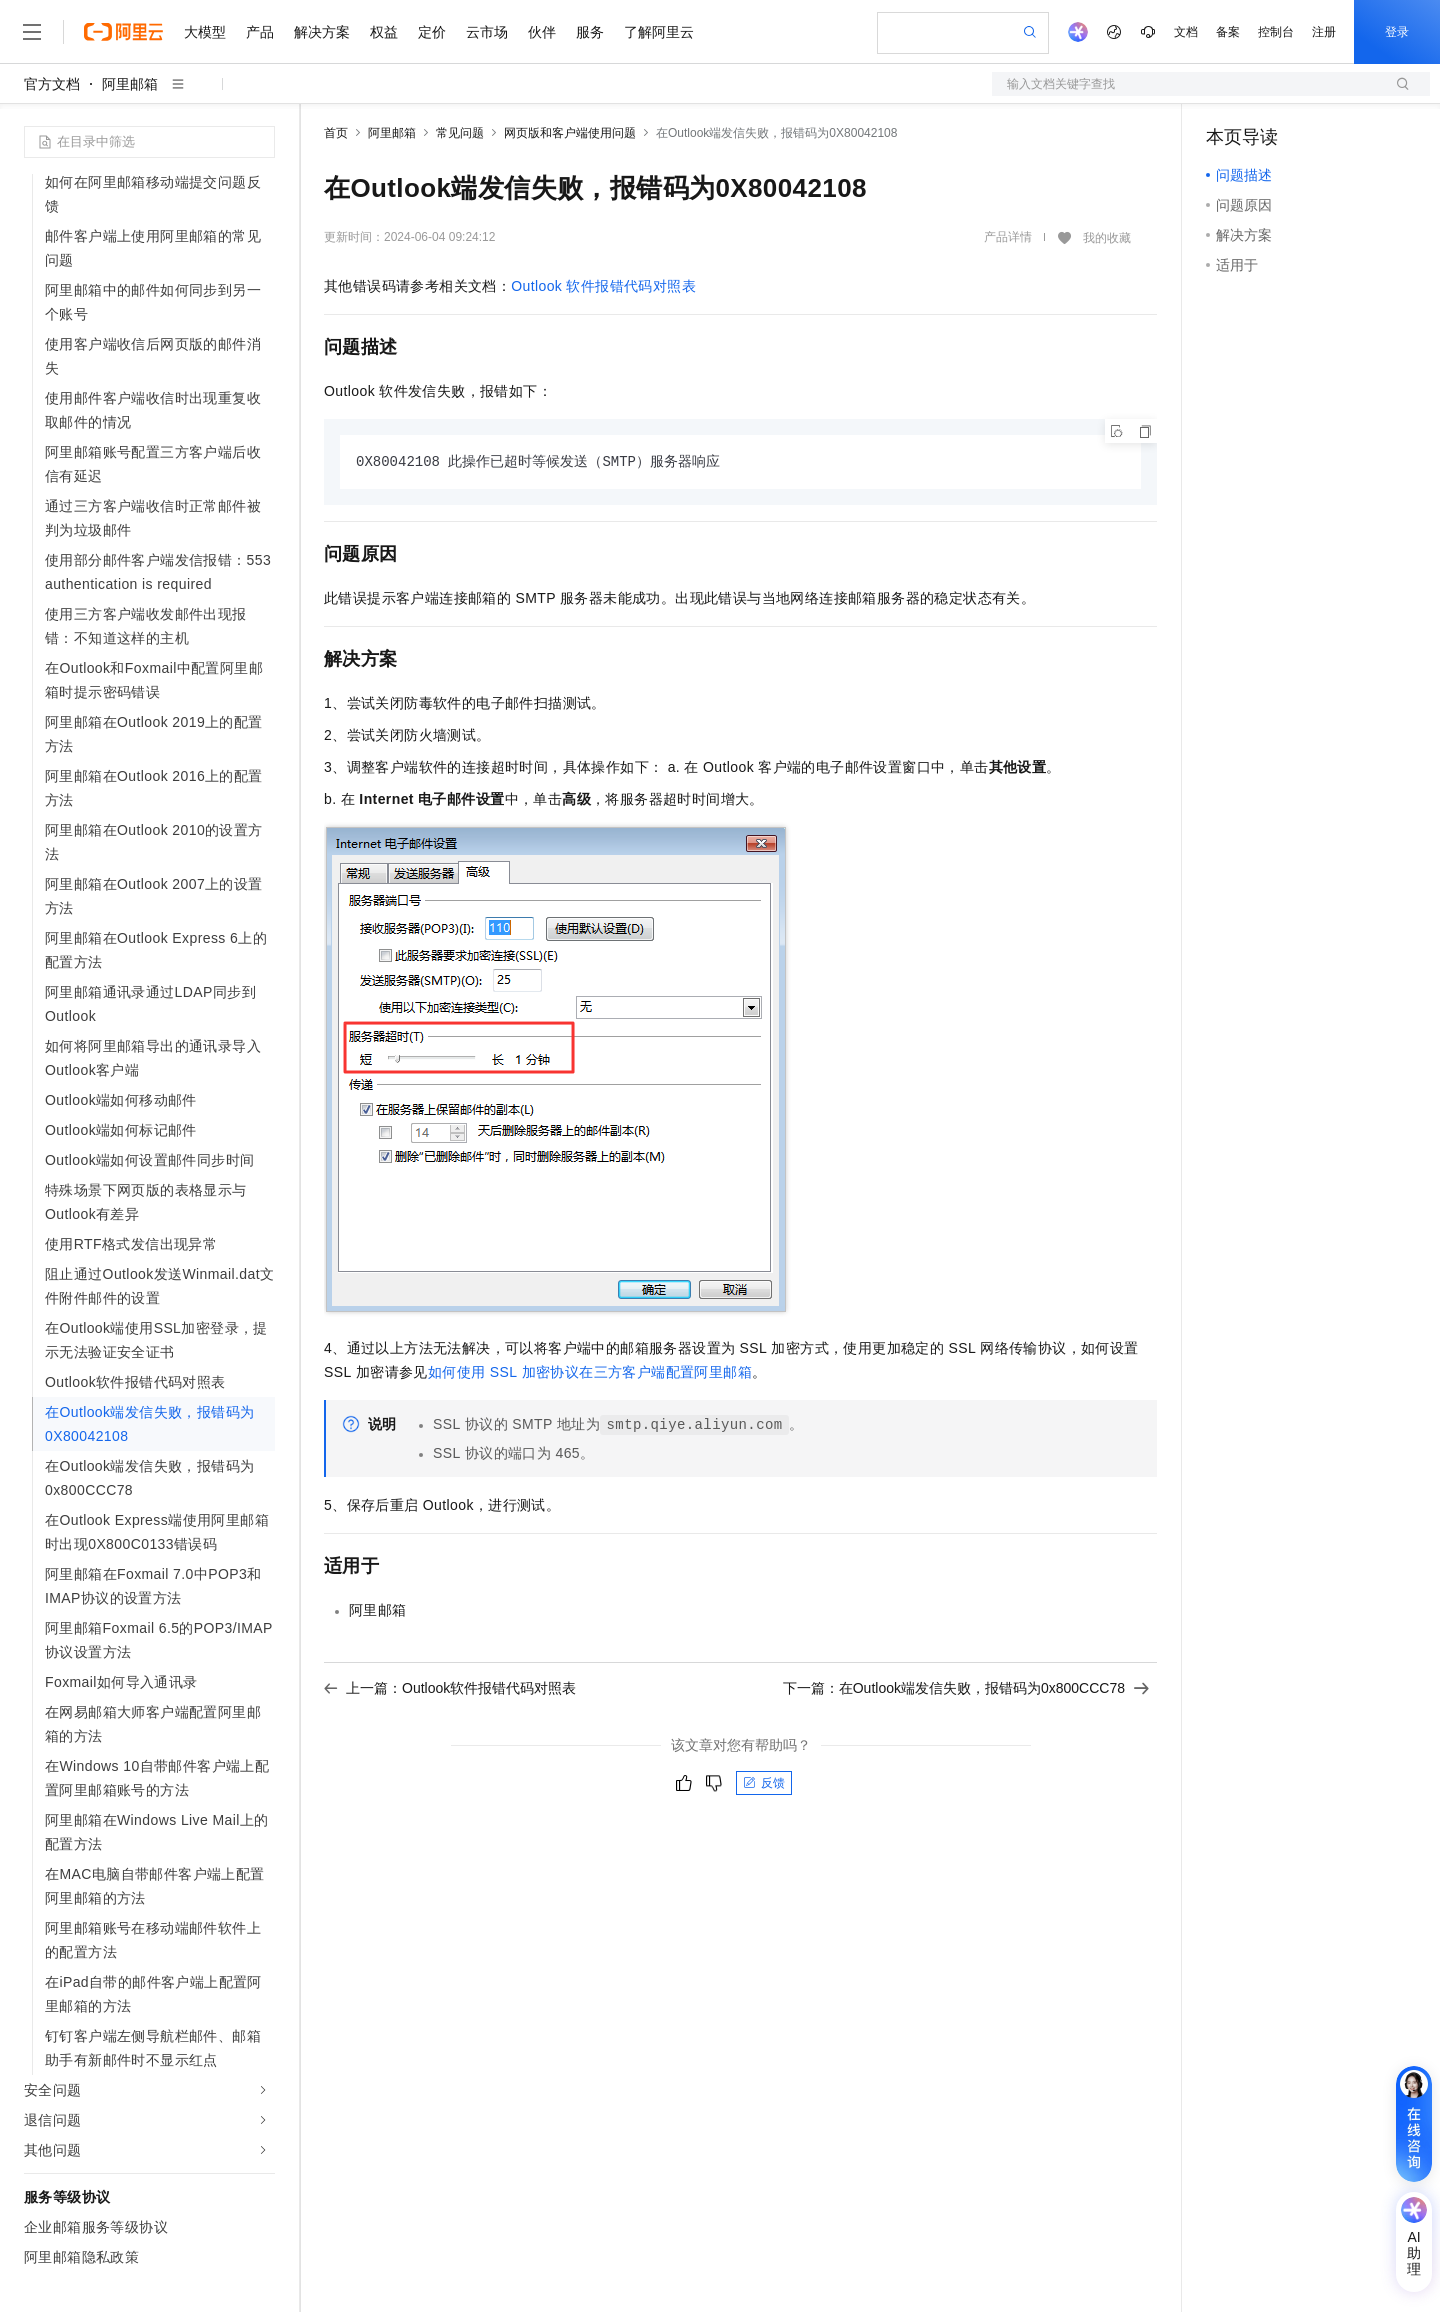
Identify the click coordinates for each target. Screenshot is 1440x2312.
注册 (1324, 32)
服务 (590, 32)
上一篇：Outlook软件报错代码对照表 (450, 1689)
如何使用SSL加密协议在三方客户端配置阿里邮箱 (590, 1373)
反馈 (764, 1784)
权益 (384, 32)
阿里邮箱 (130, 84)
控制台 (1276, 32)
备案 (1228, 32)
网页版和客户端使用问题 (570, 133)
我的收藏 (1107, 238)
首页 (336, 133)
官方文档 (52, 84)
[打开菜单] (32, 32)
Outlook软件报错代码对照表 (603, 286)
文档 (1186, 32)
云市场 (487, 32)
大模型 (205, 32)
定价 (432, 32)
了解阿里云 (659, 32)
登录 (1397, 32)
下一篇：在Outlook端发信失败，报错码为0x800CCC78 (966, 1689)
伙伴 (542, 32)
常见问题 (460, 133)
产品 (260, 32)
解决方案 (322, 32)
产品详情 (1008, 237)
